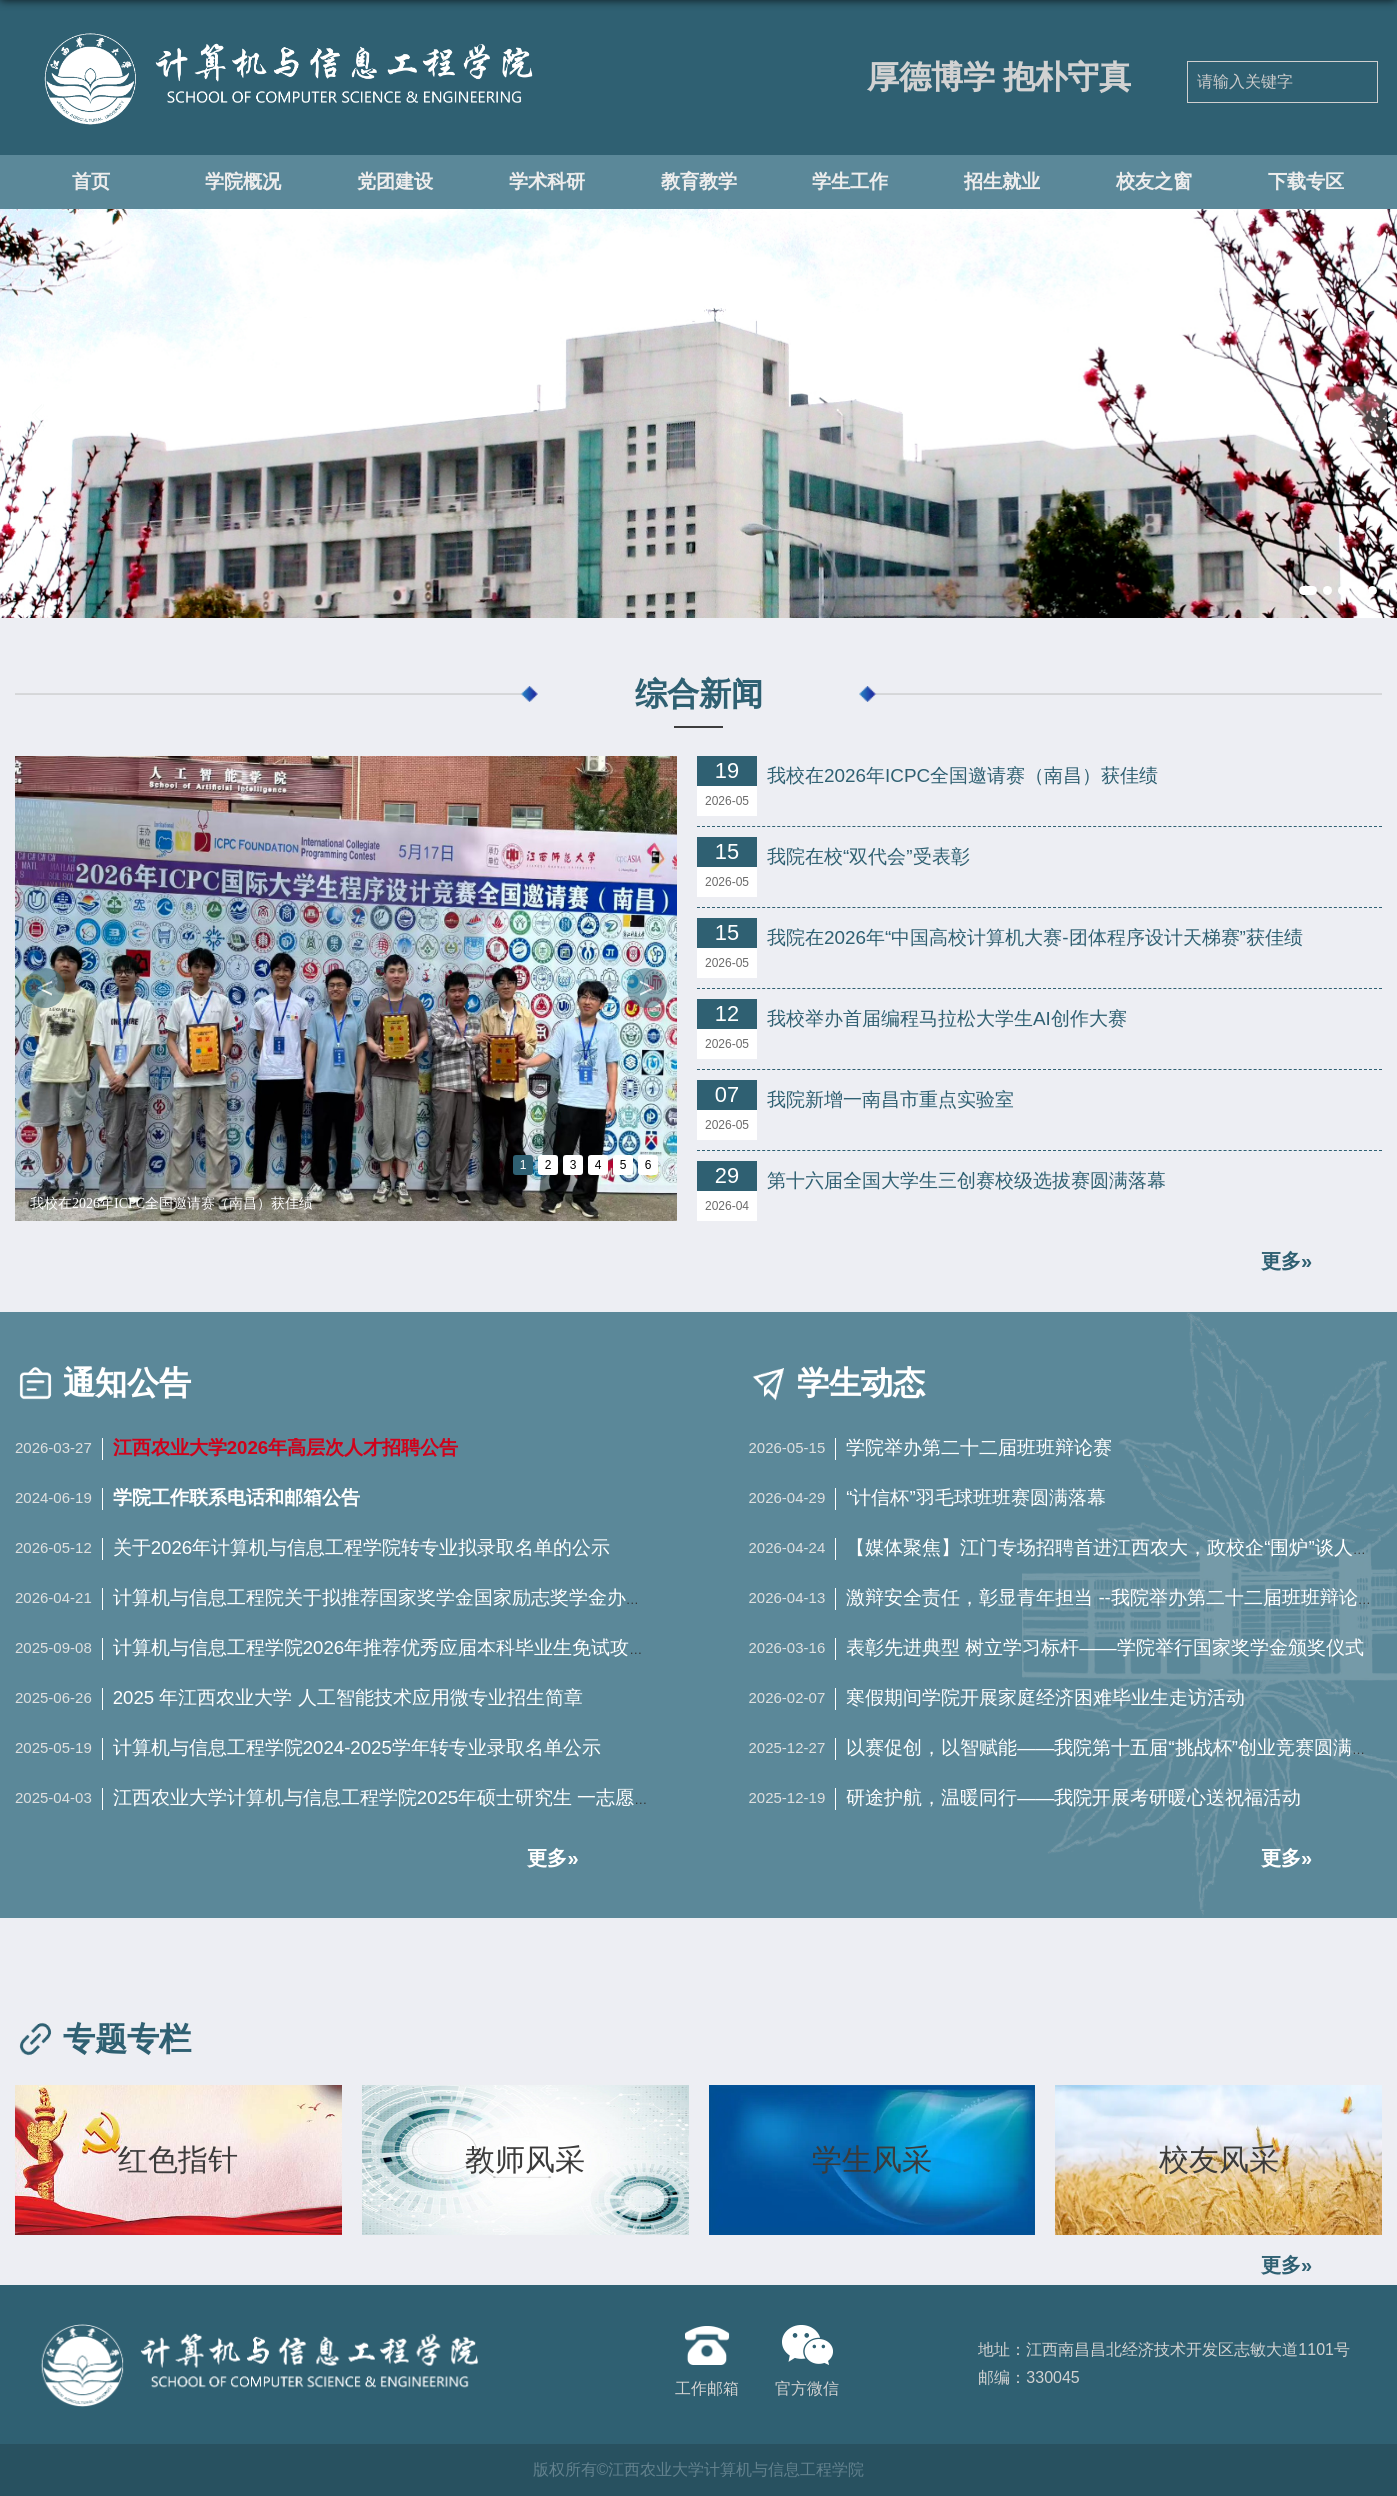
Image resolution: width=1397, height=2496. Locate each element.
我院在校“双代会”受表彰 (868, 856)
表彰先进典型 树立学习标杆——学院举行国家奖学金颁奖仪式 (1105, 1647)
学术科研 (547, 181)
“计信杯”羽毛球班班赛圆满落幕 (976, 1497)
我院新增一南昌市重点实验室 (890, 1099)
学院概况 (243, 181)
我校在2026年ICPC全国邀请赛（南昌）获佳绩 (171, 1203)
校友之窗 (1154, 181)
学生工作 (850, 181)
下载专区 (1306, 181)
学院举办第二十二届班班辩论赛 (979, 1447)
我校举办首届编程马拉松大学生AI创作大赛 (947, 1018)
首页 (91, 181)
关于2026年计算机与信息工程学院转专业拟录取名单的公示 (362, 1547)
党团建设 (395, 181)
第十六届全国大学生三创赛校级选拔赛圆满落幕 (966, 1180)
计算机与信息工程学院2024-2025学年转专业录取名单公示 (357, 1747)
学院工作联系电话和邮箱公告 (236, 1497)
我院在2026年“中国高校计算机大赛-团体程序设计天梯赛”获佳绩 (1035, 937)
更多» (1286, 2265)
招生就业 (1002, 181)
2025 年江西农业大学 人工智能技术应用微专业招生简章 (348, 1697)
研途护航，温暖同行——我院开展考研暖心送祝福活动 (1074, 1797)
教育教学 (699, 181)
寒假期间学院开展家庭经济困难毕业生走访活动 (1045, 1697)
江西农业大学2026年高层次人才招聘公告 (286, 1447)
